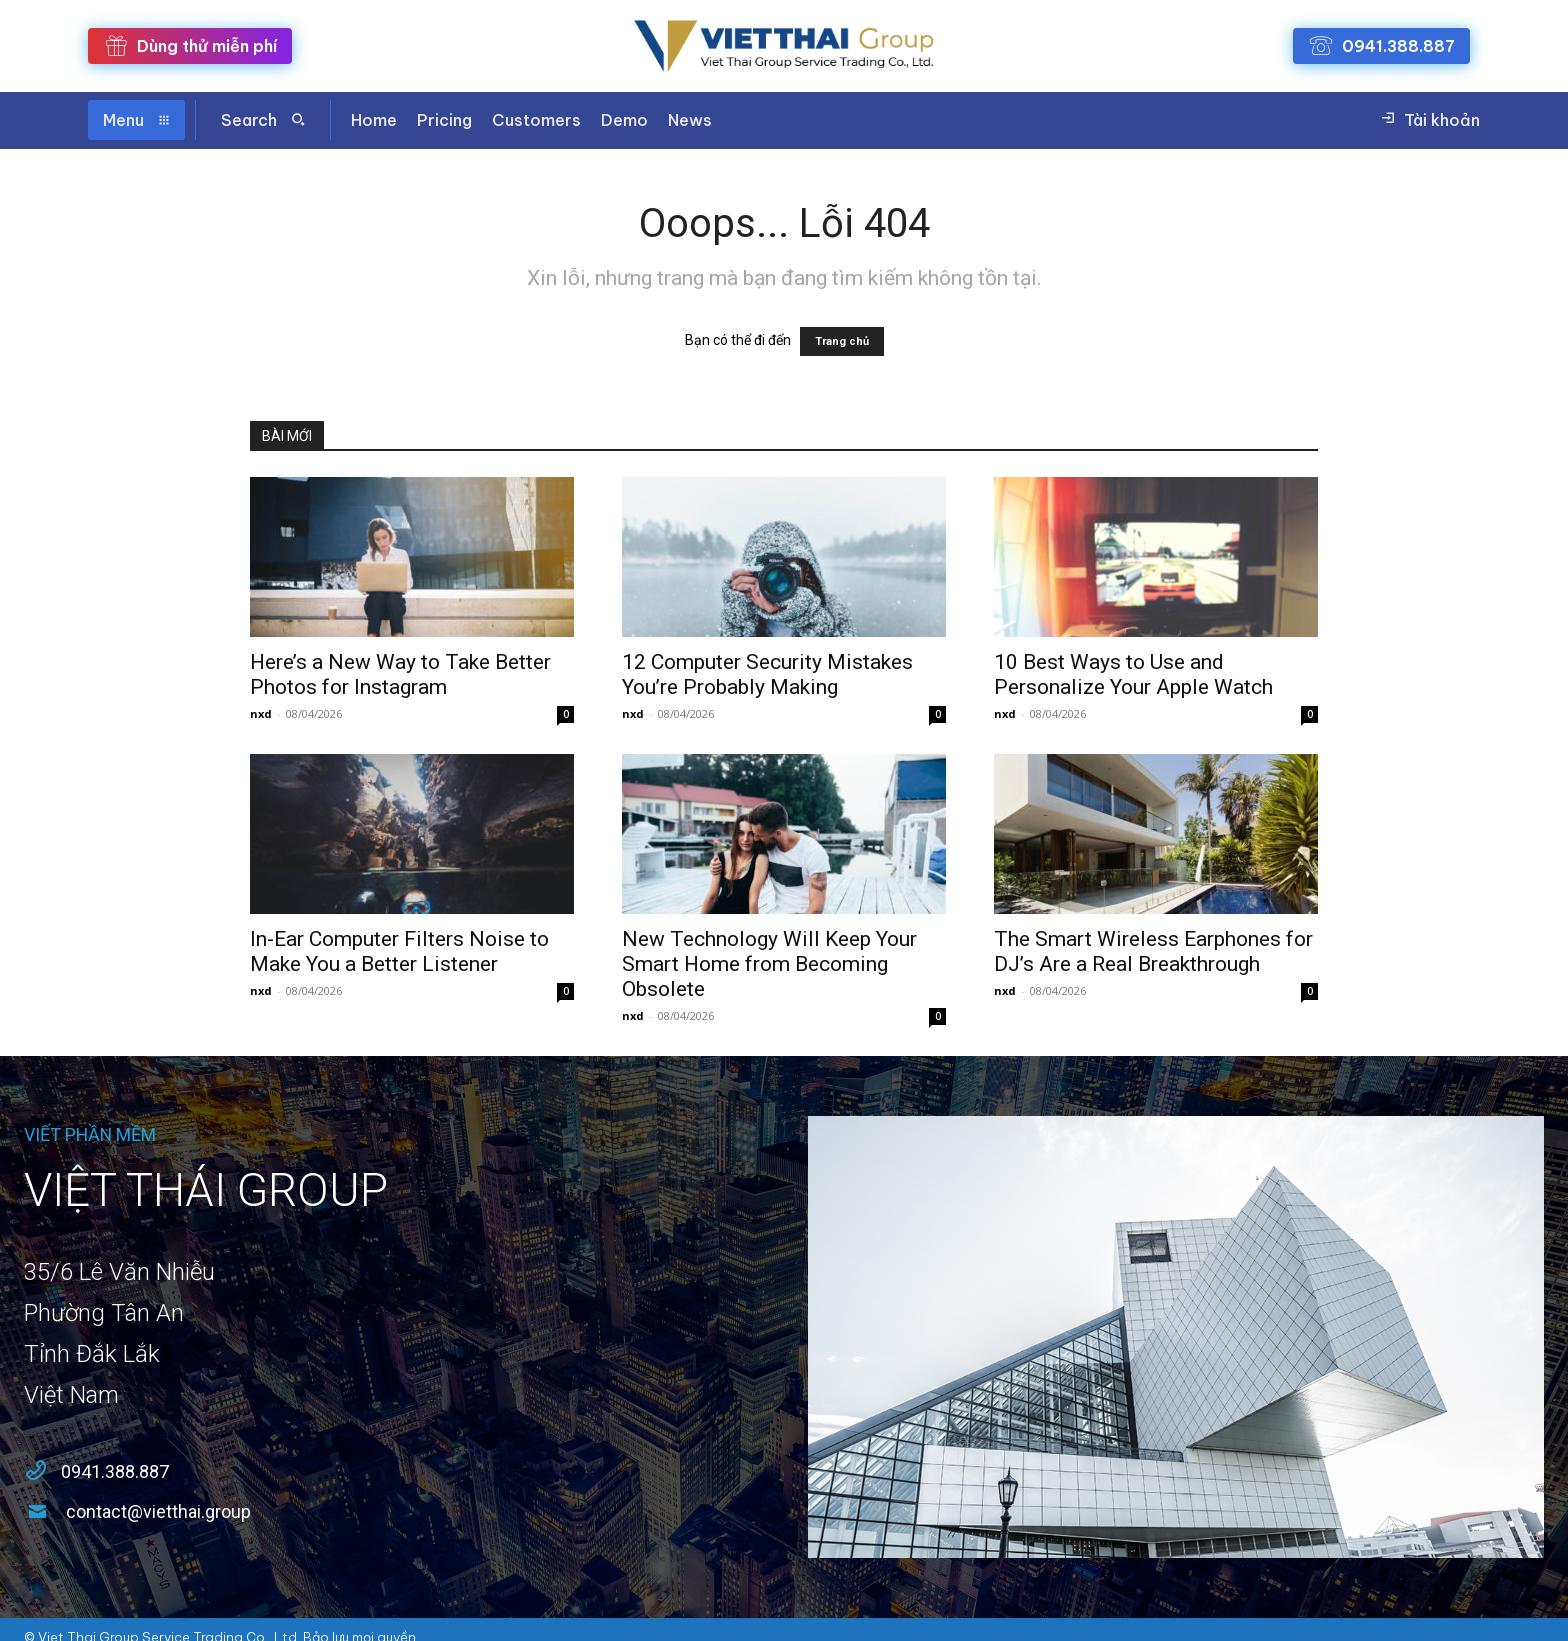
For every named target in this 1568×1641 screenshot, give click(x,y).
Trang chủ (842, 341)
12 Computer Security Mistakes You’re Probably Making (767, 674)
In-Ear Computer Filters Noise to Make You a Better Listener (399, 951)
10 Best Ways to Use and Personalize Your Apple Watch (1133, 674)
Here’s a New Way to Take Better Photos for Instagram (400, 674)
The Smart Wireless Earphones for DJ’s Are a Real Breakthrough (1153, 951)
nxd (261, 713)
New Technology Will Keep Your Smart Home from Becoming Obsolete (769, 964)
